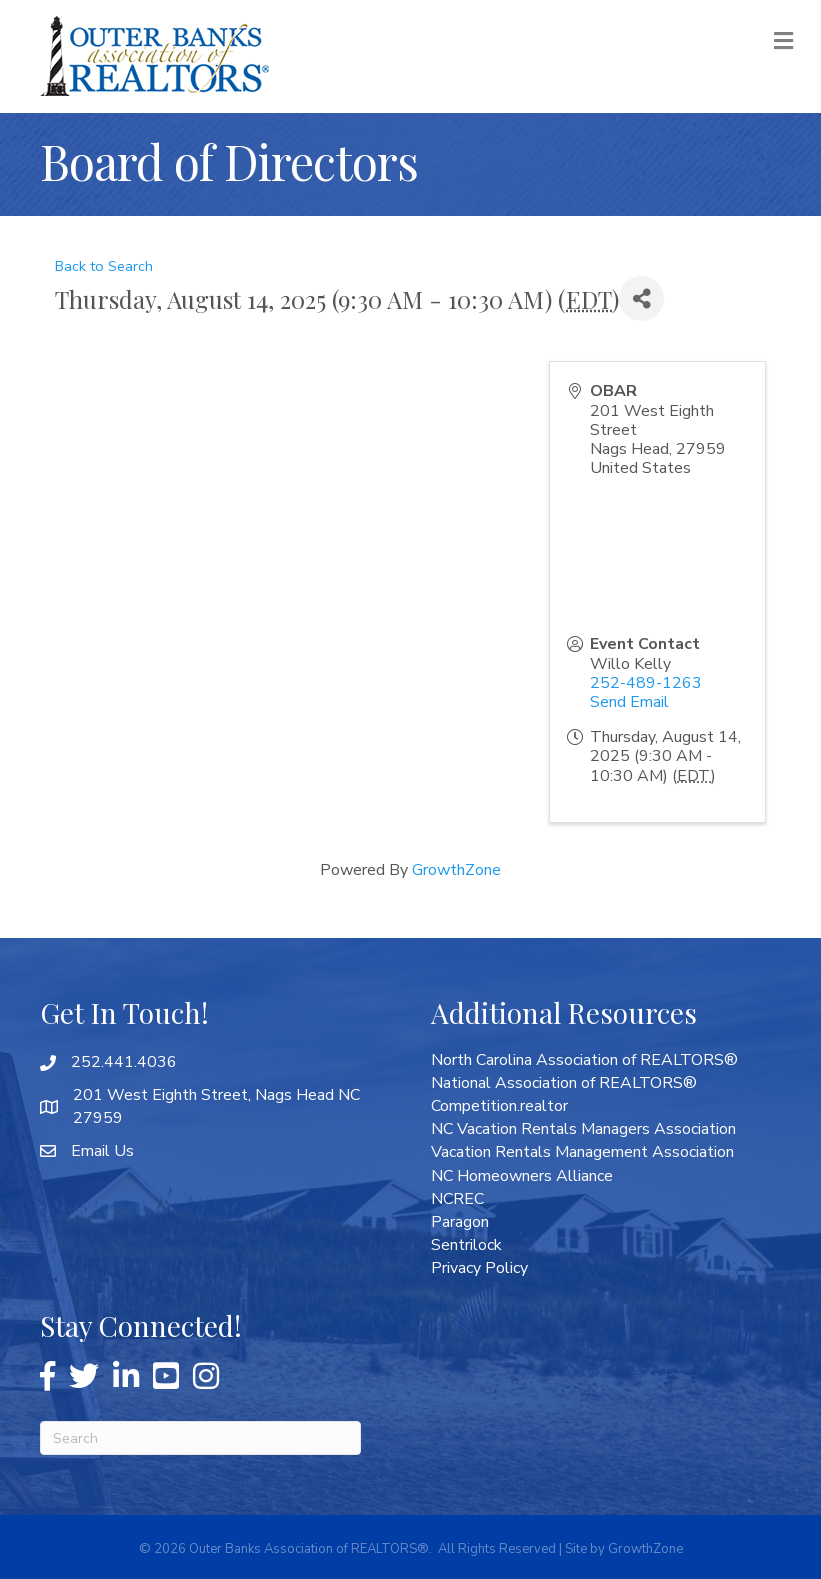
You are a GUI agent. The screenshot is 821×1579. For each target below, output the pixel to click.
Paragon (460, 1222)
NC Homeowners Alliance (522, 1176)
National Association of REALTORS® (564, 1083)
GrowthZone (456, 870)
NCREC (457, 1199)
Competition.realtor (499, 1106)
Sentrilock (466, 1245)
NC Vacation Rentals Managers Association (583, 1129)
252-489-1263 (646, 683)
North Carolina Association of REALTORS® (584, 1060)
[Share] (641, 298)
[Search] (200, 1438)
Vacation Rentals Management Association (582, 1152)
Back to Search (104, 266)
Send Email (629, 702)
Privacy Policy (479, 1268)
